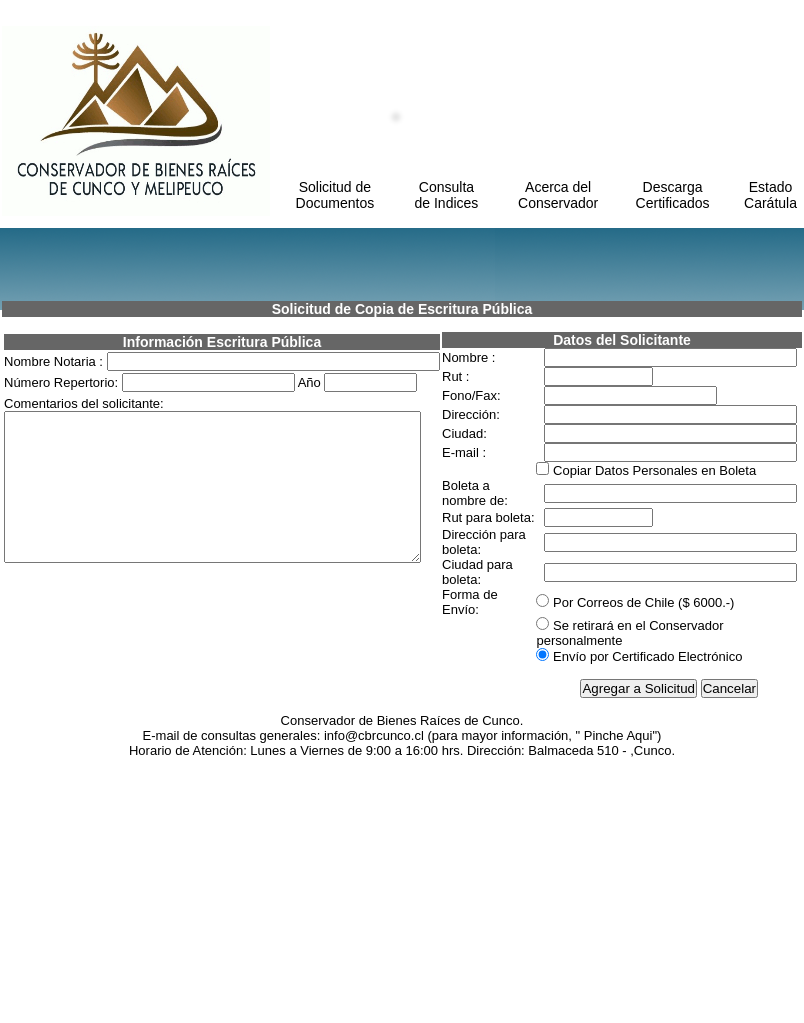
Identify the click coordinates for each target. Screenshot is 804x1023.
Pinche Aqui (618, 998)
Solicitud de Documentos (335, 195)
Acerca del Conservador (558, 195)
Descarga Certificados (673, 195)
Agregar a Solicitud (638, 951)
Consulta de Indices (447, 195)
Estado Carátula (770, 195)
